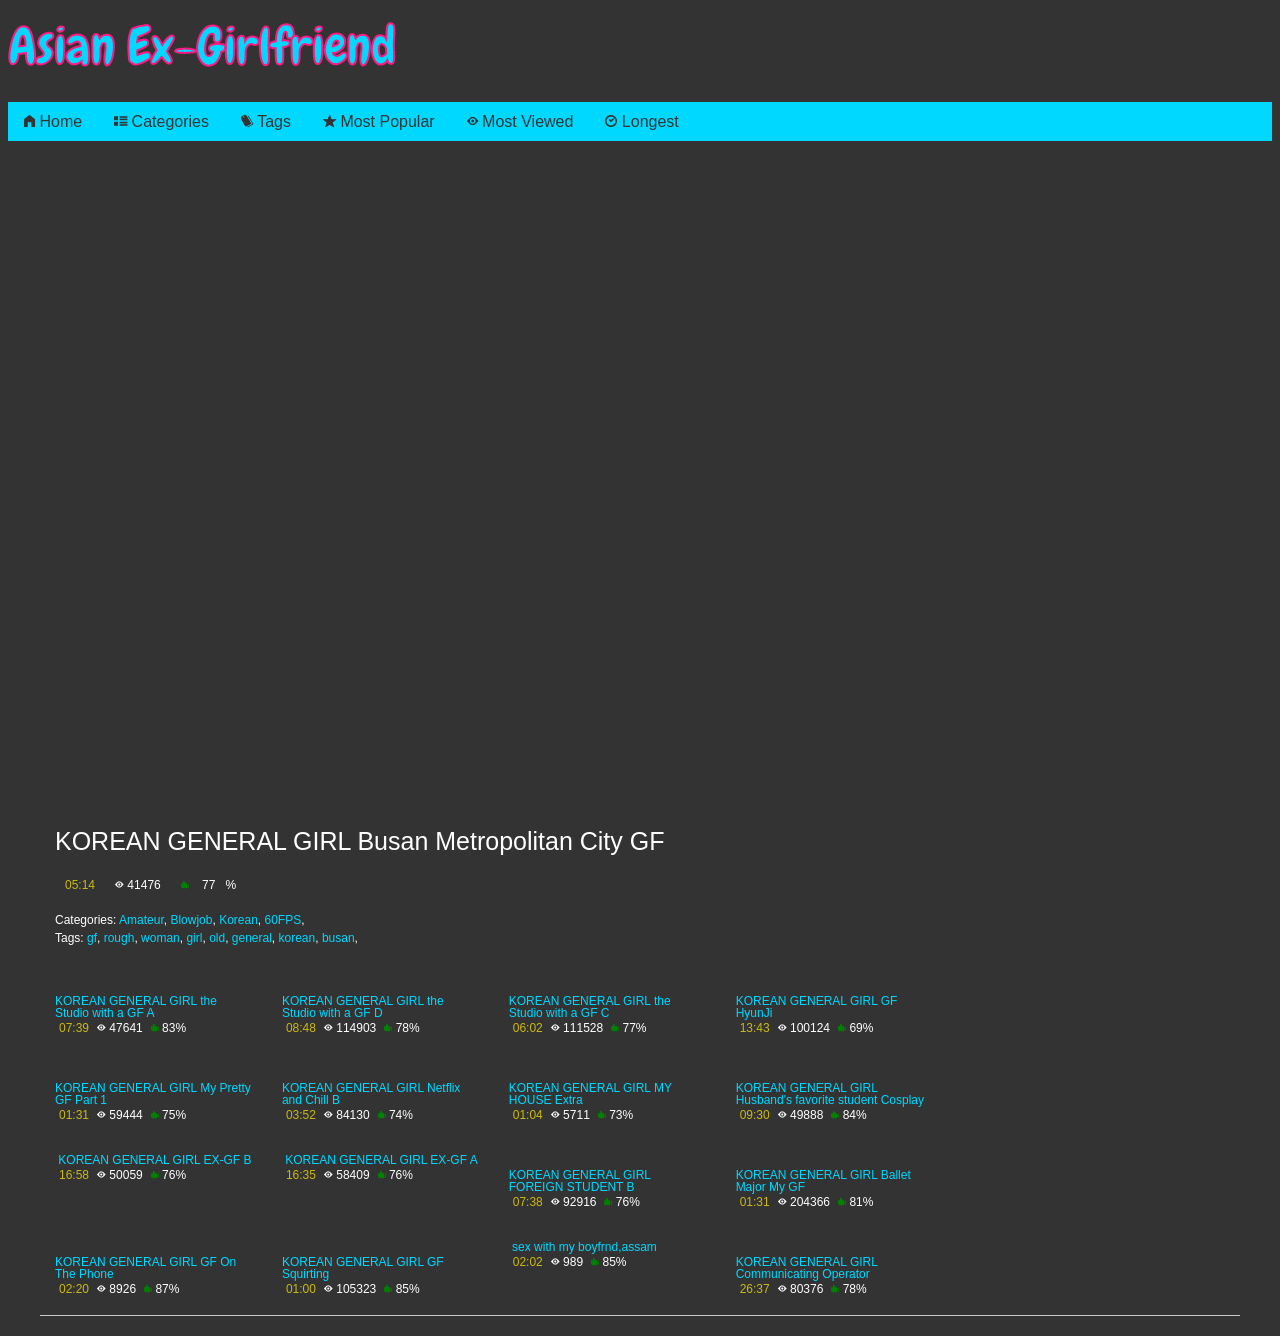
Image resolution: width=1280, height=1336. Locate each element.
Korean (238, 920)
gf (92, 938)
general (252, 938)
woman (160, 938)
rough (119, 938)
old (217, 938)
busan (338, 938)
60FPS (283, 920)
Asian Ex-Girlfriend (202, 46)
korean (297, 938)
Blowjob (191, 920)
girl (194, 938)
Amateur (141, 920)
